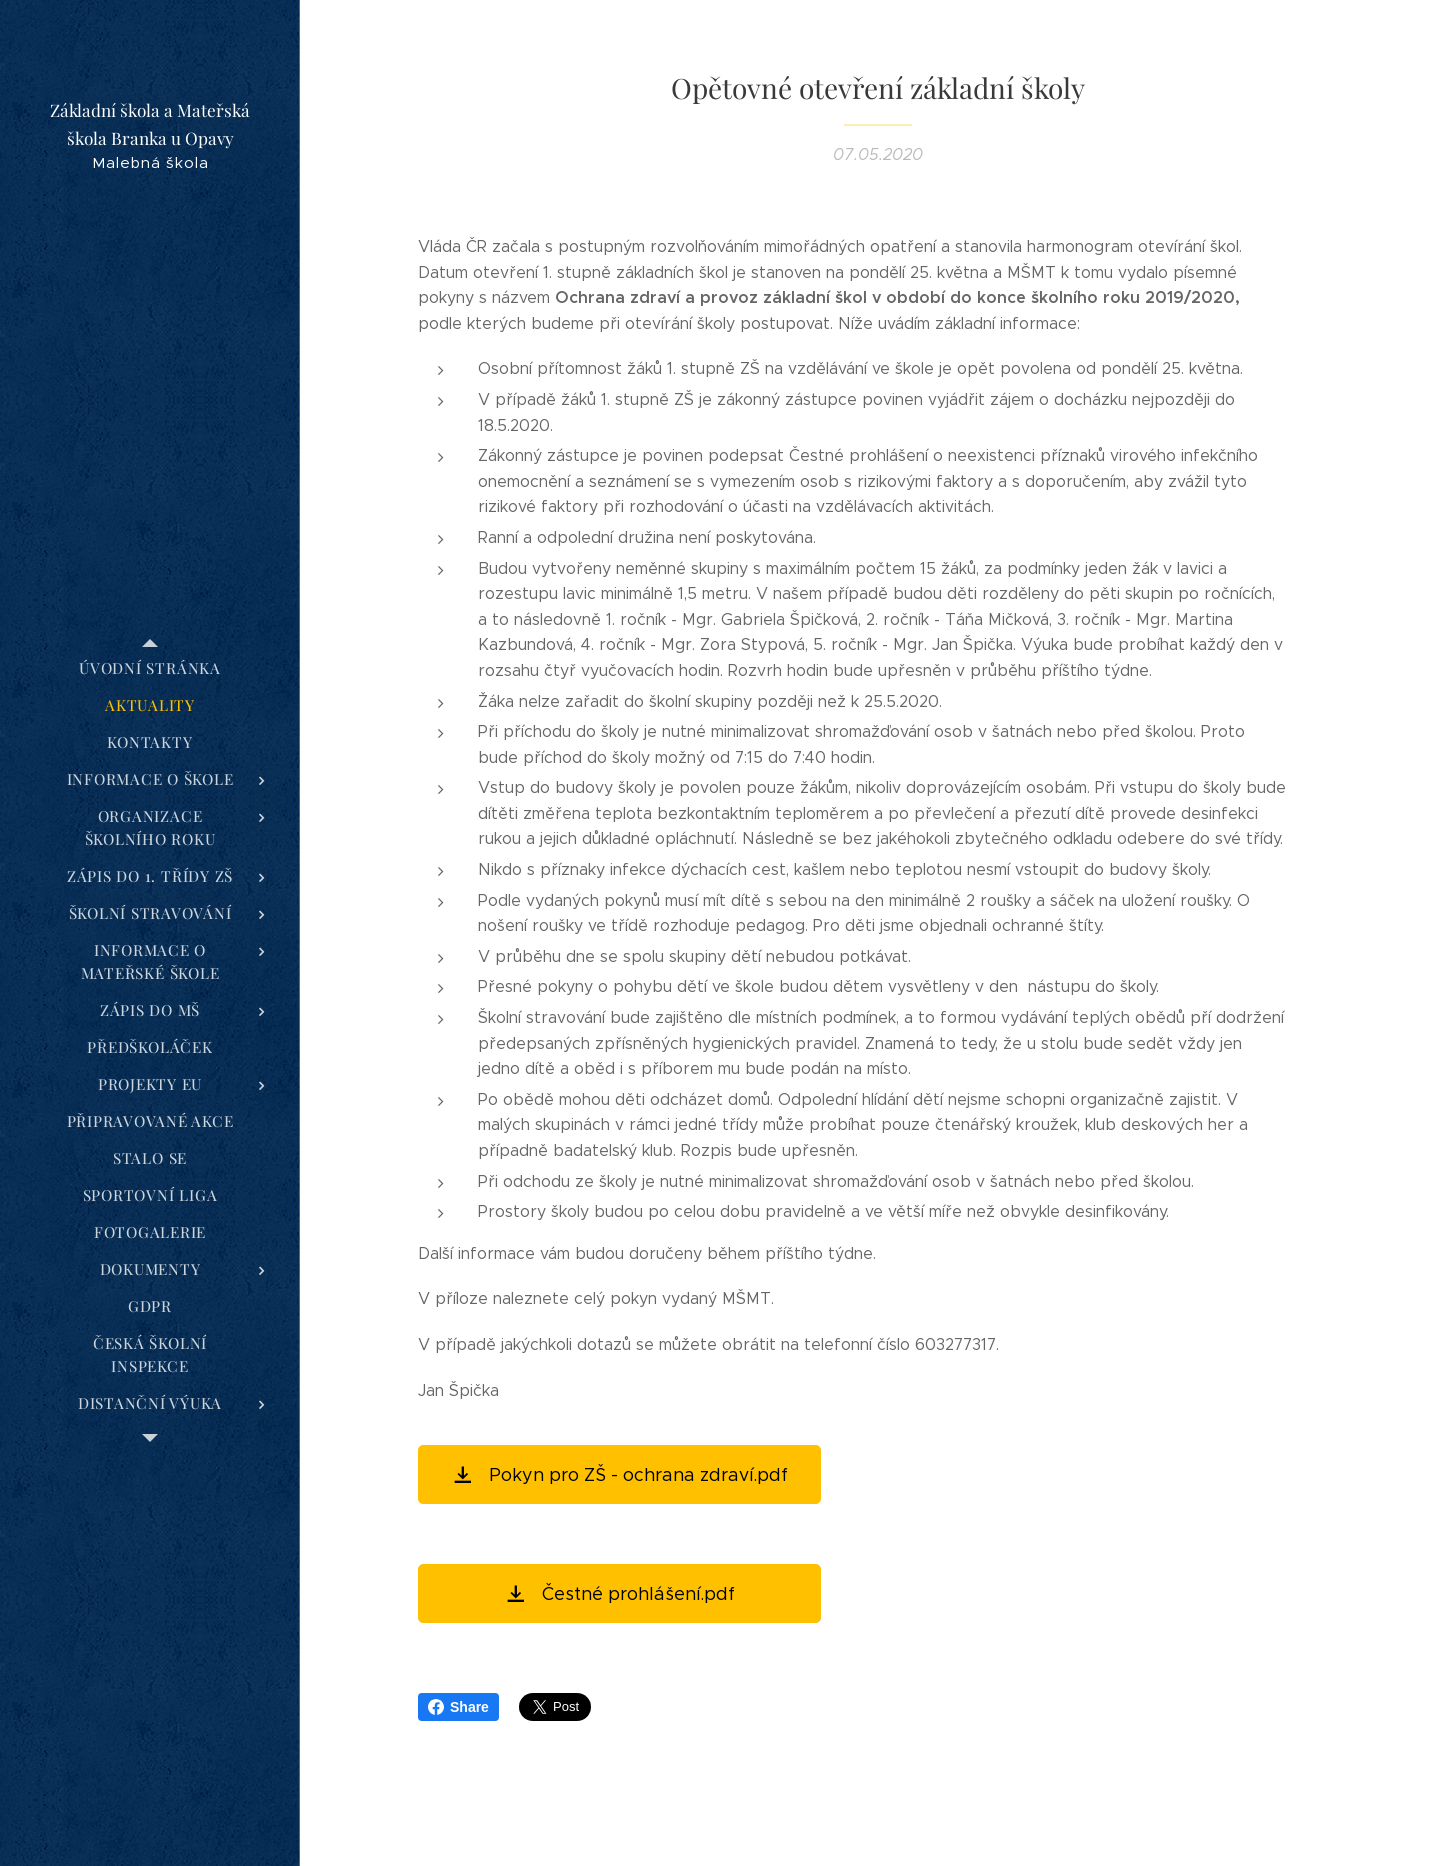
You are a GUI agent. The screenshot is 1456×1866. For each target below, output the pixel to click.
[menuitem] (150, 668)
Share (458, 1707)
